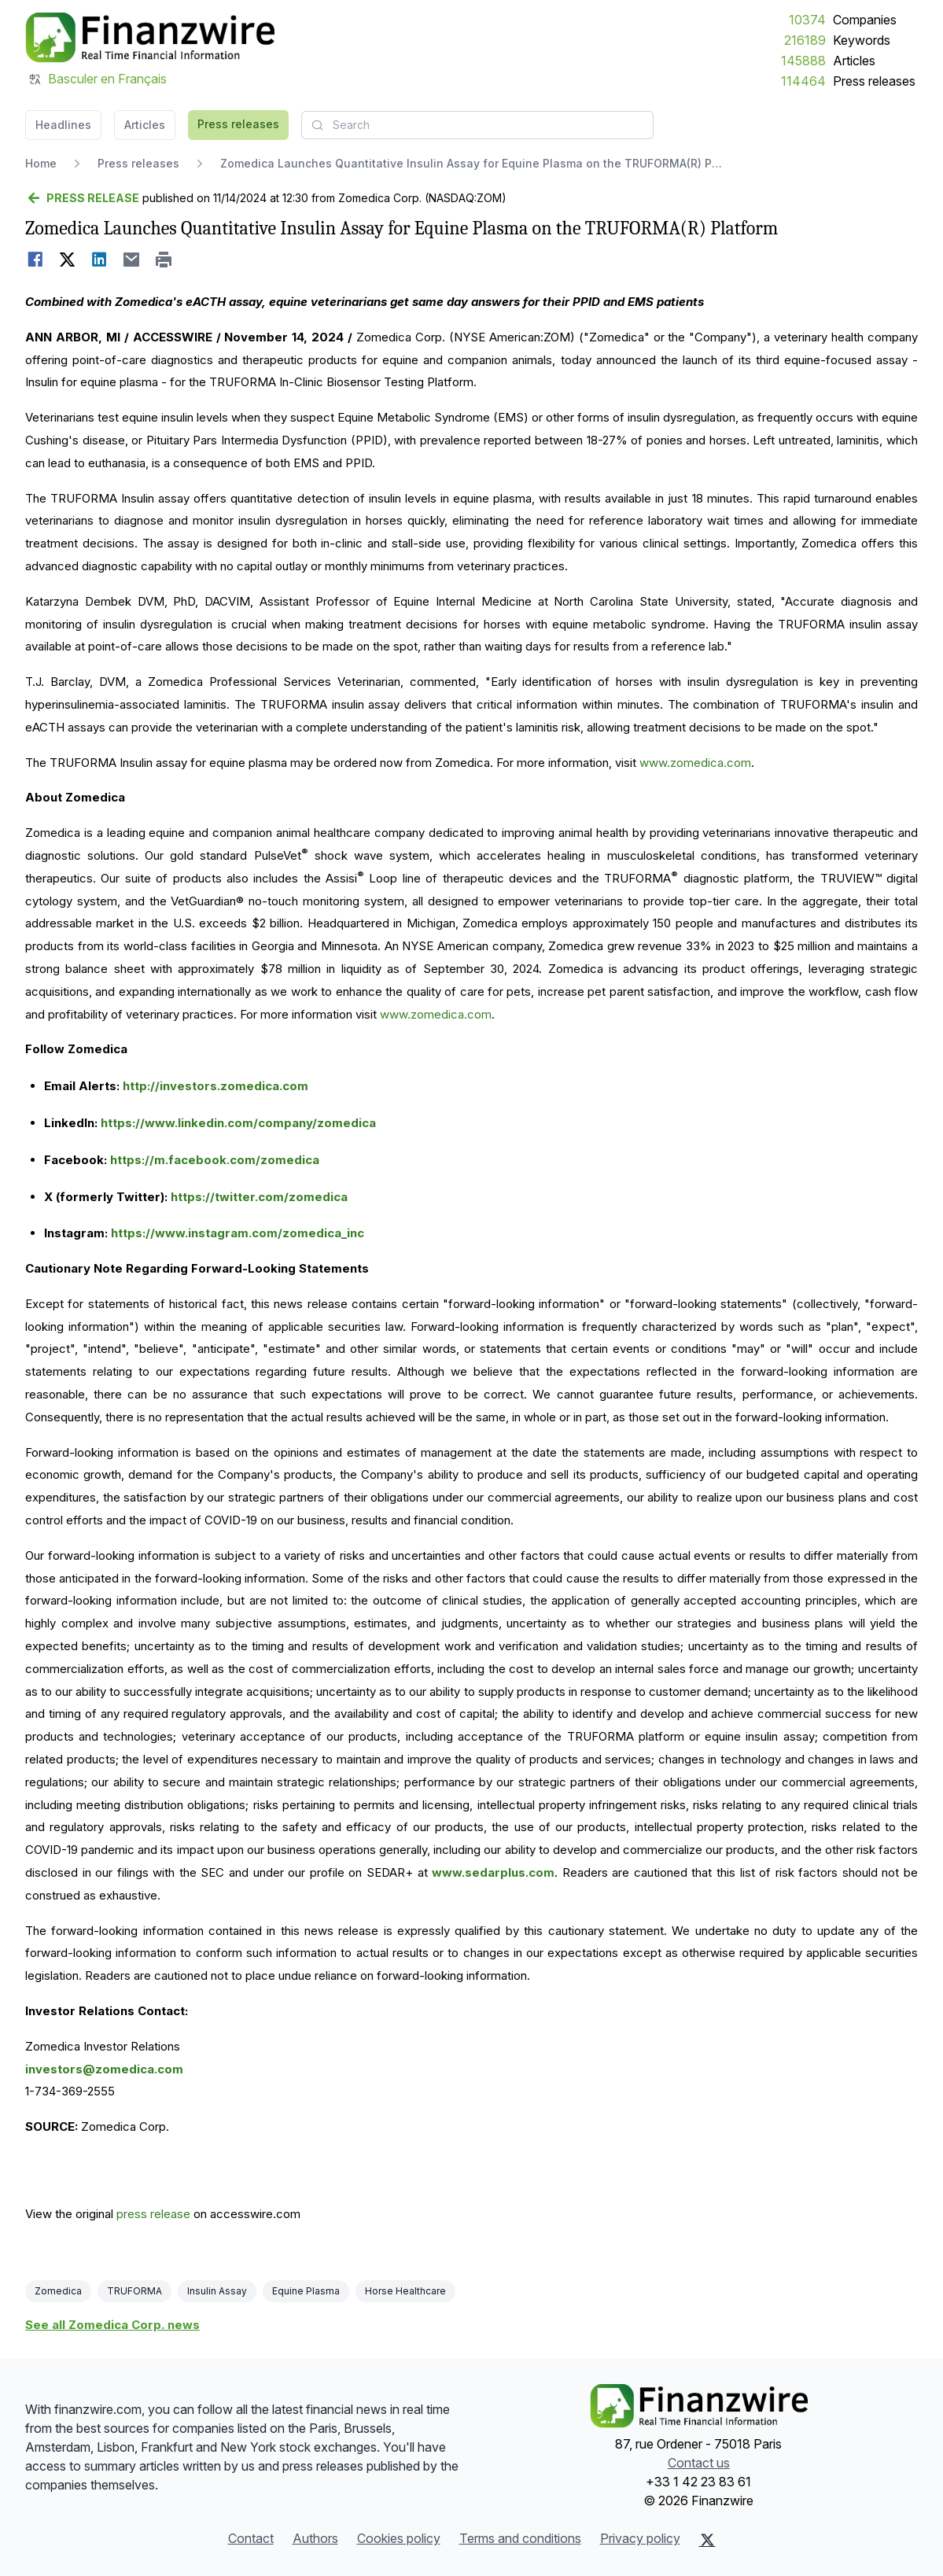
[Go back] (82, 198)
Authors (315, 2538)
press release (153, 2213)
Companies (865, 20)
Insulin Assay (217, 2291)
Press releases (874, 81)
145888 (803, 60)
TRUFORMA (134, 2291)
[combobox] (477, 125)
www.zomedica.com (695, 762)
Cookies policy (398, 2538)
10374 (807, 20)
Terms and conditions (520, 2538)
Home (41, 163)
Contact (251, 2538)
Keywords (861, 40)
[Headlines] (149, 38)
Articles (854, 60)
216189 (805, 40)
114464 (803, 81)
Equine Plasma (306, 2291)
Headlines (63, 124)
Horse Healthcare (405, 2291)
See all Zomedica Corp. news (112, 2324)
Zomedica (58, 2291)
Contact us (699, 2463)
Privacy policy (640, 2538)
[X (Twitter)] (707, 2540)
